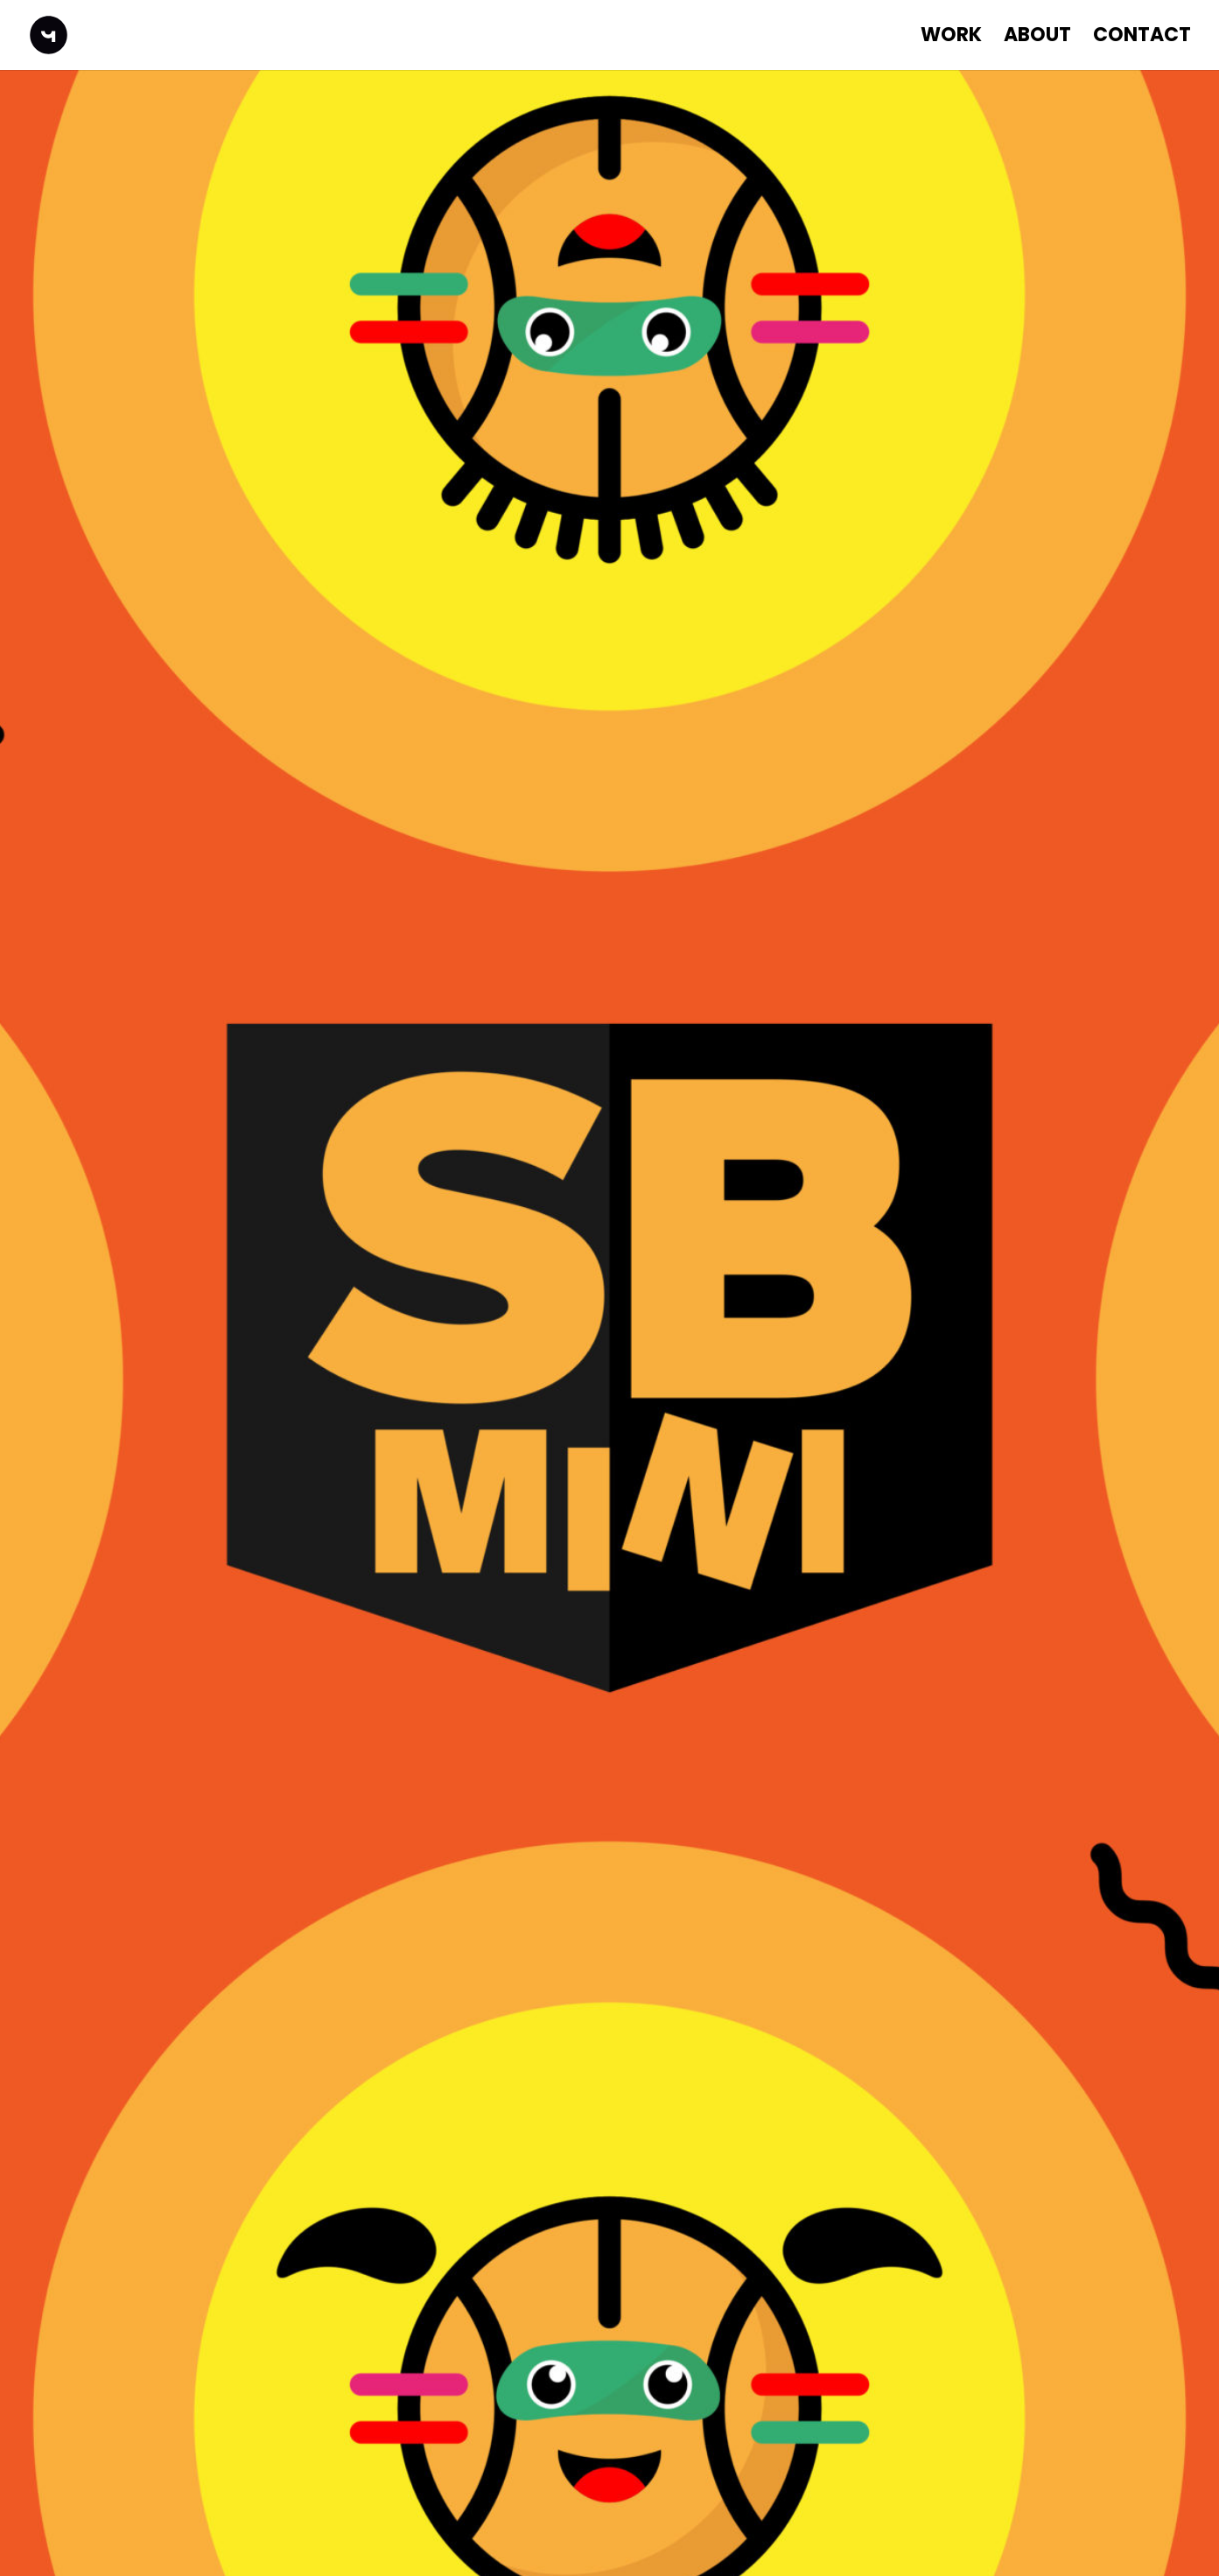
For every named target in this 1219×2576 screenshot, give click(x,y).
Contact (1142, 38)
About (1037, 38)
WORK (951, 38)
